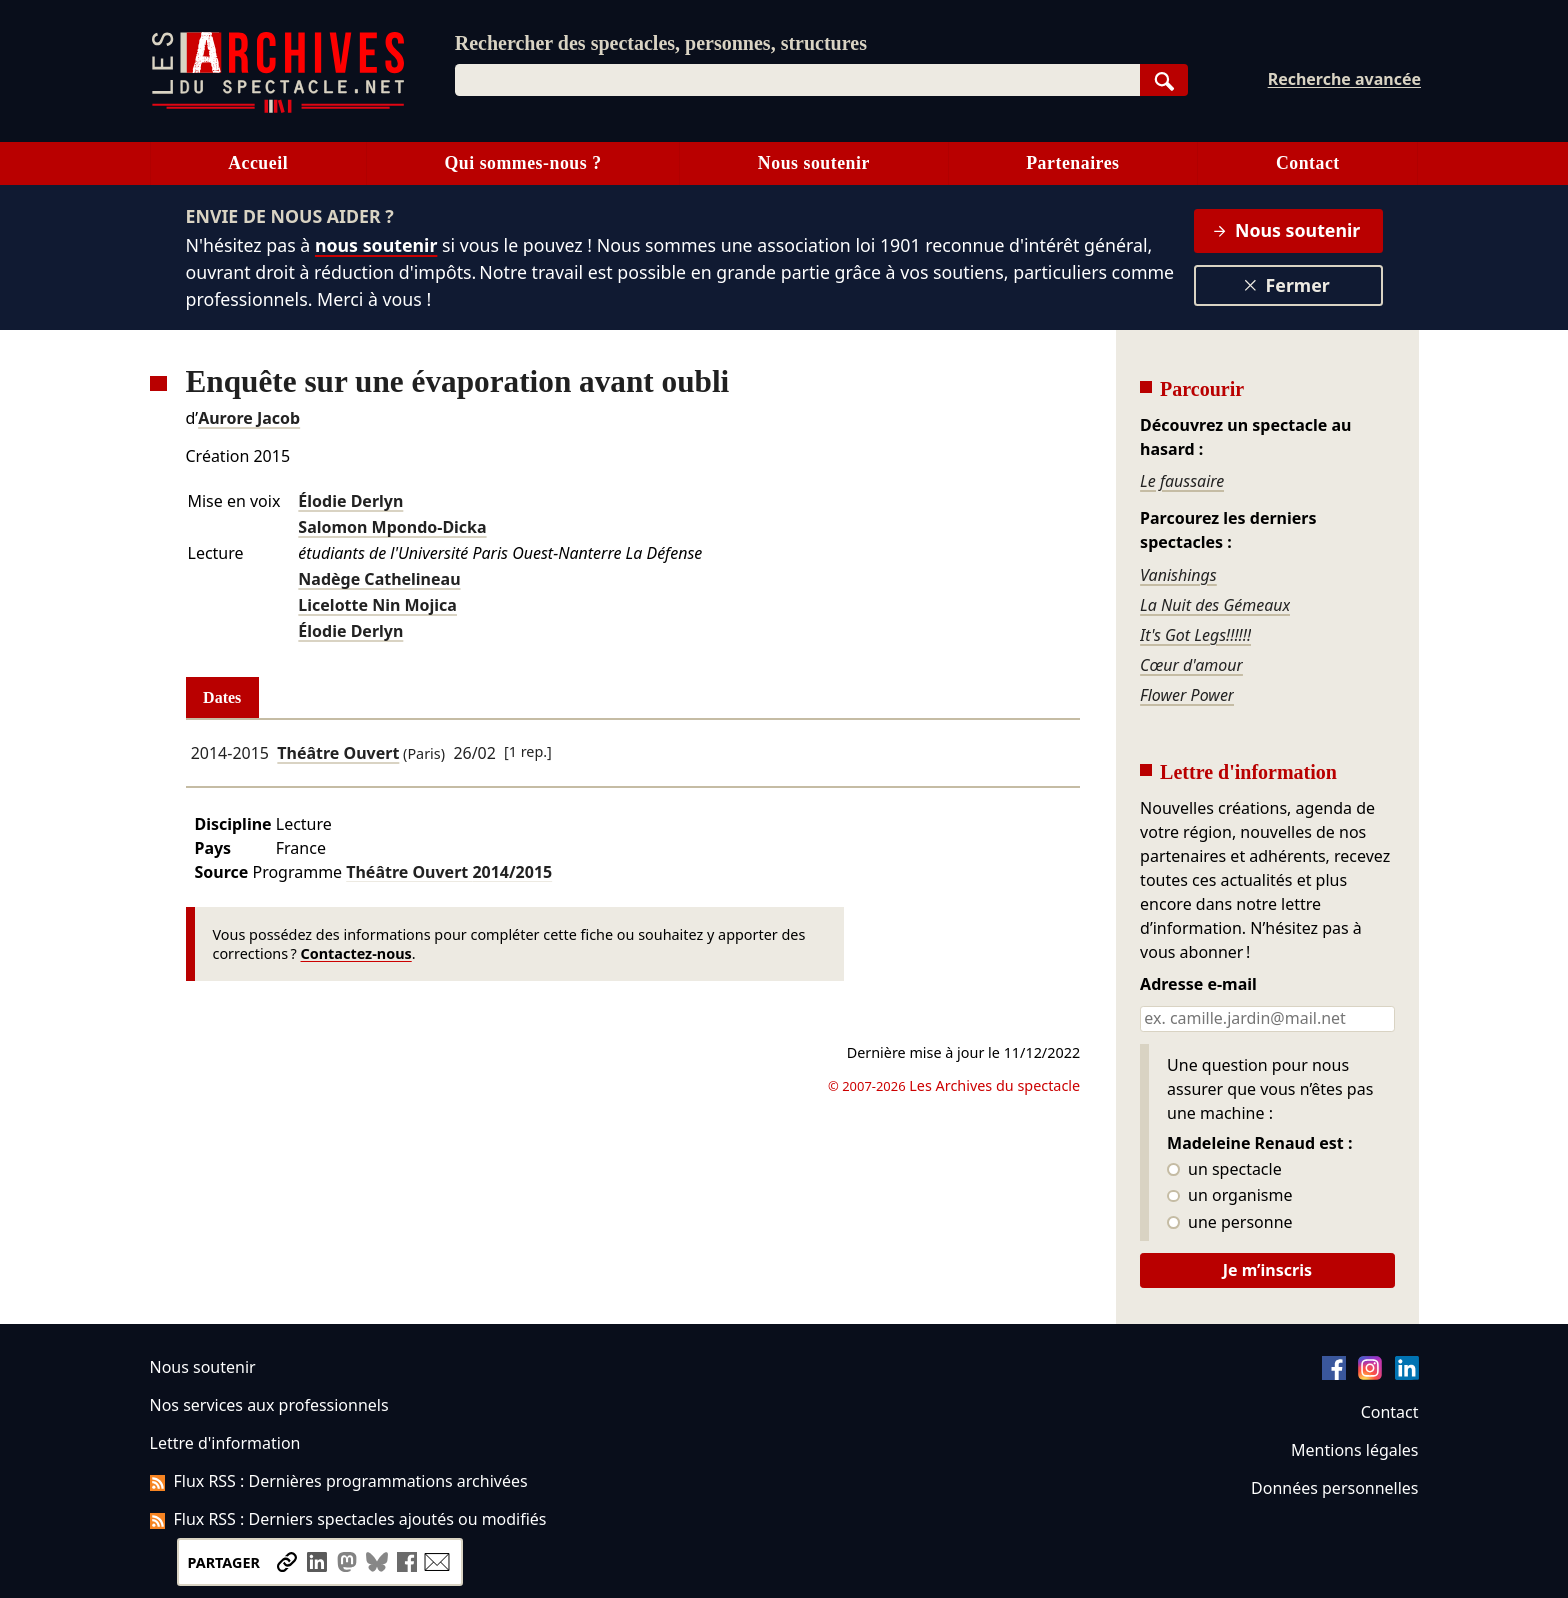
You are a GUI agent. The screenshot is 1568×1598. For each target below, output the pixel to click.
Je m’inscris (1267, 1270)
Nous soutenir (814, 163)
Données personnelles (1334, 1488)
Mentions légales (1354, 1450)
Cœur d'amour (1191, 665)
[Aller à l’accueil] (278, 108)
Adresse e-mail (1198, 985)
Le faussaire (1182, 481)
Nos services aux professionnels (269, 1405)
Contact (1308, 163)
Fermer (1287, 285)
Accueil (258, 163)
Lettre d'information (225, 1443)
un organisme (1229, 1196)
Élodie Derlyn (350, 501)
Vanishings (1178, 575)
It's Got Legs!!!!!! (1195, 635)
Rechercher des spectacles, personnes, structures (661, 43)
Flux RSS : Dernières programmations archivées (339, 1481)
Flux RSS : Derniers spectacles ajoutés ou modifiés (348, 1519)
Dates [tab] (222, 697)
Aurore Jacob (249, 418)
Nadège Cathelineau (379, 579)
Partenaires (1072, 163)
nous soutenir (376, 245)
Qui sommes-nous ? (522, 163)
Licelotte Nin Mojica (377, 605)
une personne (1229, 1223)
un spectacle (1224, 1170)
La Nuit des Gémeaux (1215, 605)
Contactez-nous (356, 953)
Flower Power (1187, 695)
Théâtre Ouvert (338, 753)
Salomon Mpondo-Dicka (392, 527)
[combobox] (797, 80)
